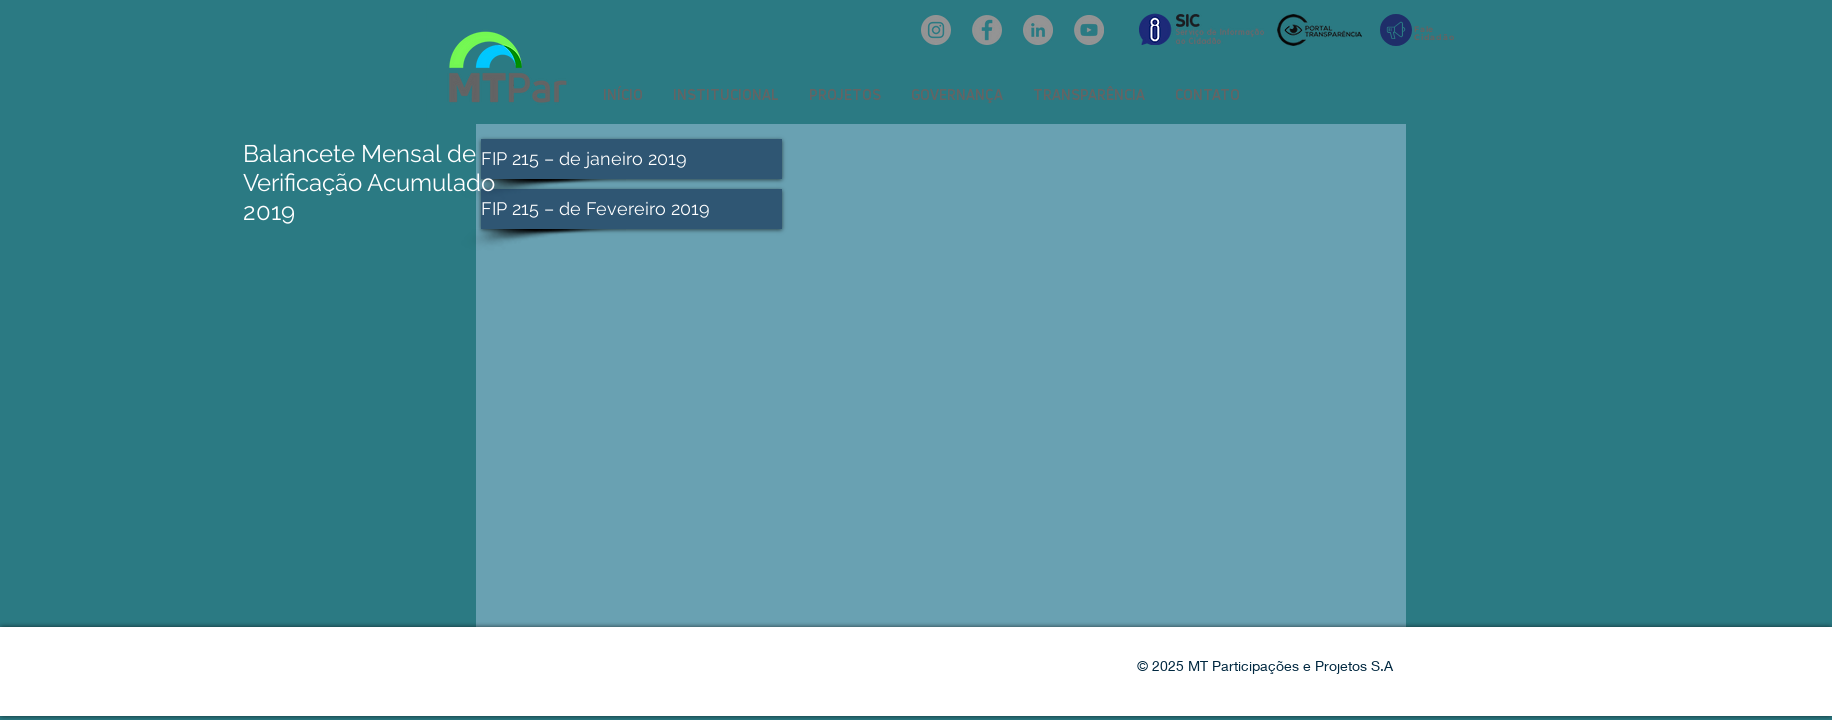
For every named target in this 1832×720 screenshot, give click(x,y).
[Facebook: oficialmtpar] (987, 30)
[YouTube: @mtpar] (1089, 30)
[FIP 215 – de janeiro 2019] (631, 159)
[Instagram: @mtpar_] (936, 30)
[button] (726, 94)
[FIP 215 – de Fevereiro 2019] (631, 209)
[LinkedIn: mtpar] (1038, 30)
